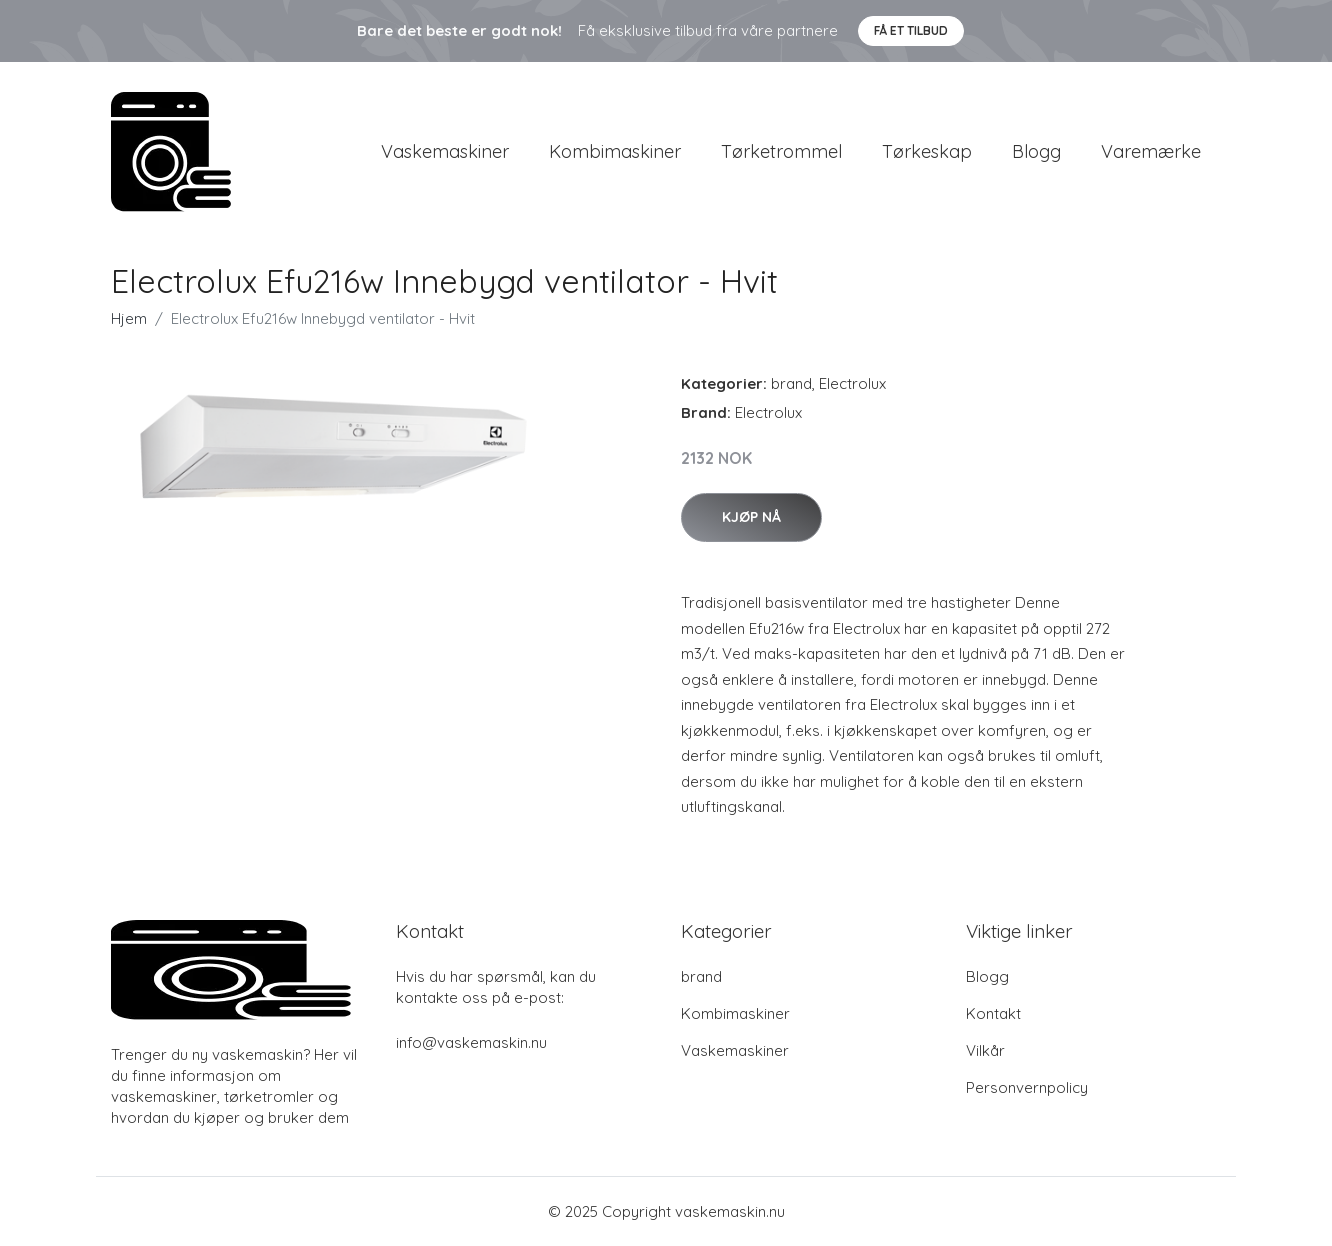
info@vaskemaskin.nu (471, 1042)
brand (791, 383)
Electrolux (852, 383)
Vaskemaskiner (445, 151)
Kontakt (993, 1013)
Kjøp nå (751, 517)
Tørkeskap (927, 151)
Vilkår (985, 1050)
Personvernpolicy (1027, 1087)
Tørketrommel (781, 151)
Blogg (1036, 151)
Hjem (129, 318)
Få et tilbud (911, 30)
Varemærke (1151, 151)
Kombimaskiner (615, 151)
